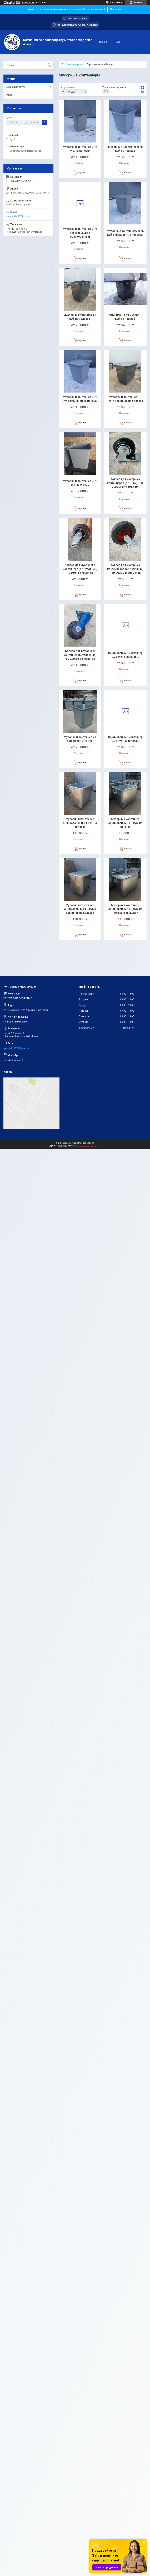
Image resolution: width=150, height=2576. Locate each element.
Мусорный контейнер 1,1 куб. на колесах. (79, 316)
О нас (9, 94)
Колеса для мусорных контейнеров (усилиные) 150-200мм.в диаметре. (80, 654)
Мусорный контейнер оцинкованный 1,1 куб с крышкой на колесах (80, 909)
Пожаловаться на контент (88, 1146)
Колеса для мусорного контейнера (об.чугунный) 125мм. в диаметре (80, 568)
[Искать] (49, 65)
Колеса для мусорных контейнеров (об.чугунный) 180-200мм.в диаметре (125, 568)
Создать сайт (28, 2)
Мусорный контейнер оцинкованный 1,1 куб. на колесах (80, 822)
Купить (82, 172)
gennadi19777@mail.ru (18, 216)
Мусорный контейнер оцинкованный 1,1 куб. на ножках (125, 822)
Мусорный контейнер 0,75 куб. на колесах (80, 148)
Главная (102, 41)
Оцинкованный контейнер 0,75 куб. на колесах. (125, 739)
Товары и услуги (125, 41)
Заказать (116, 9)
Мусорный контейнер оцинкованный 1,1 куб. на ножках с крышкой (125, 909)
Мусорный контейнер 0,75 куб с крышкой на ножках (80, 398)
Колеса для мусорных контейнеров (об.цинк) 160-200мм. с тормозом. (125, 483)
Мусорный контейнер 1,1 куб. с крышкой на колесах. (125, 398)
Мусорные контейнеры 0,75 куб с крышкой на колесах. (125, 232)
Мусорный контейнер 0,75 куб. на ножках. (125, 148)
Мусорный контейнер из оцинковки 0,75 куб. (80, 739)
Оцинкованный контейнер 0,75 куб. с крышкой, (125, 654)
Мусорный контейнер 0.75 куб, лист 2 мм (80, 482)
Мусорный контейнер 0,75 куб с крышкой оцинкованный (80, 232)
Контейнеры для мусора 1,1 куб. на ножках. (125, 316)
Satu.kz (90, 1143)
